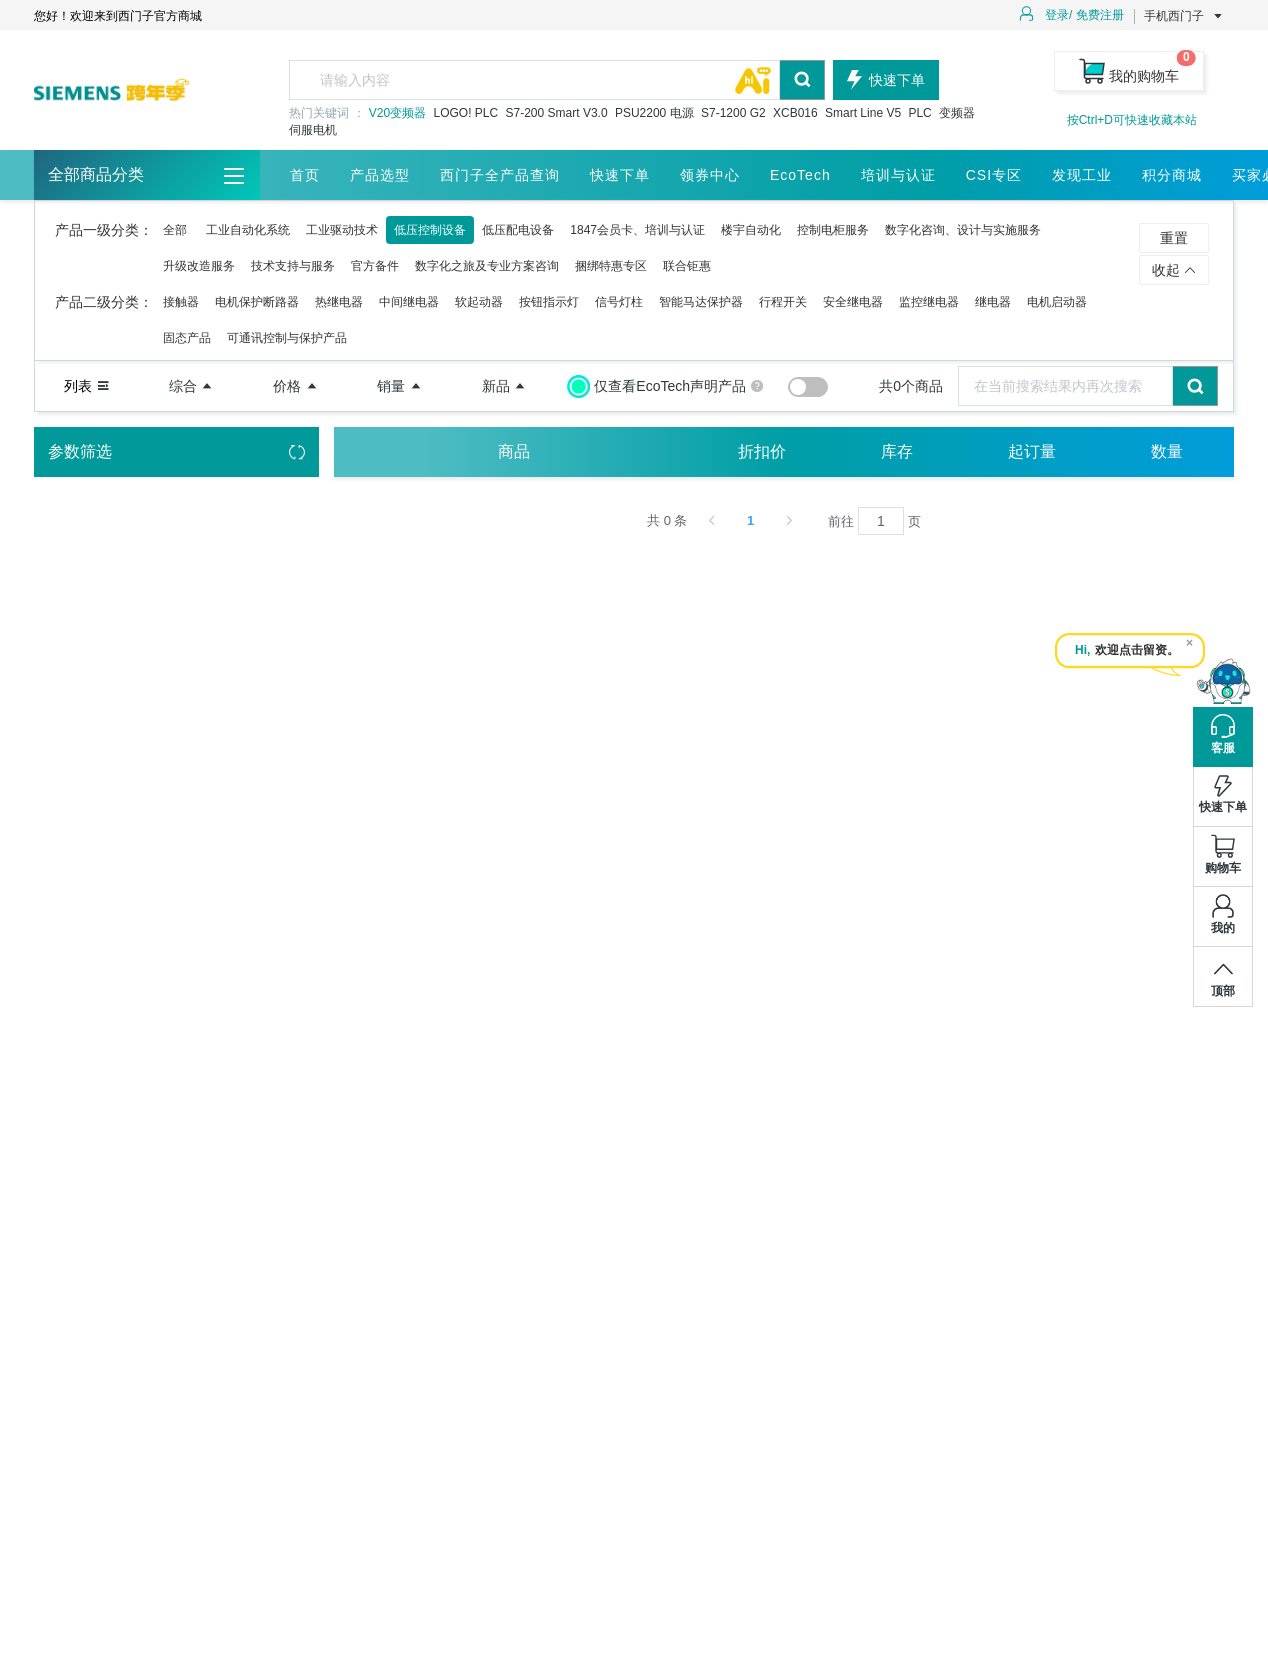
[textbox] (534, 80)
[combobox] (557, 80)
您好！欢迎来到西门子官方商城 (118, 16)
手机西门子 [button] (1184, 16)
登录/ (1058, 15)
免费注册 (1100, 15)
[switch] (808, 387)
